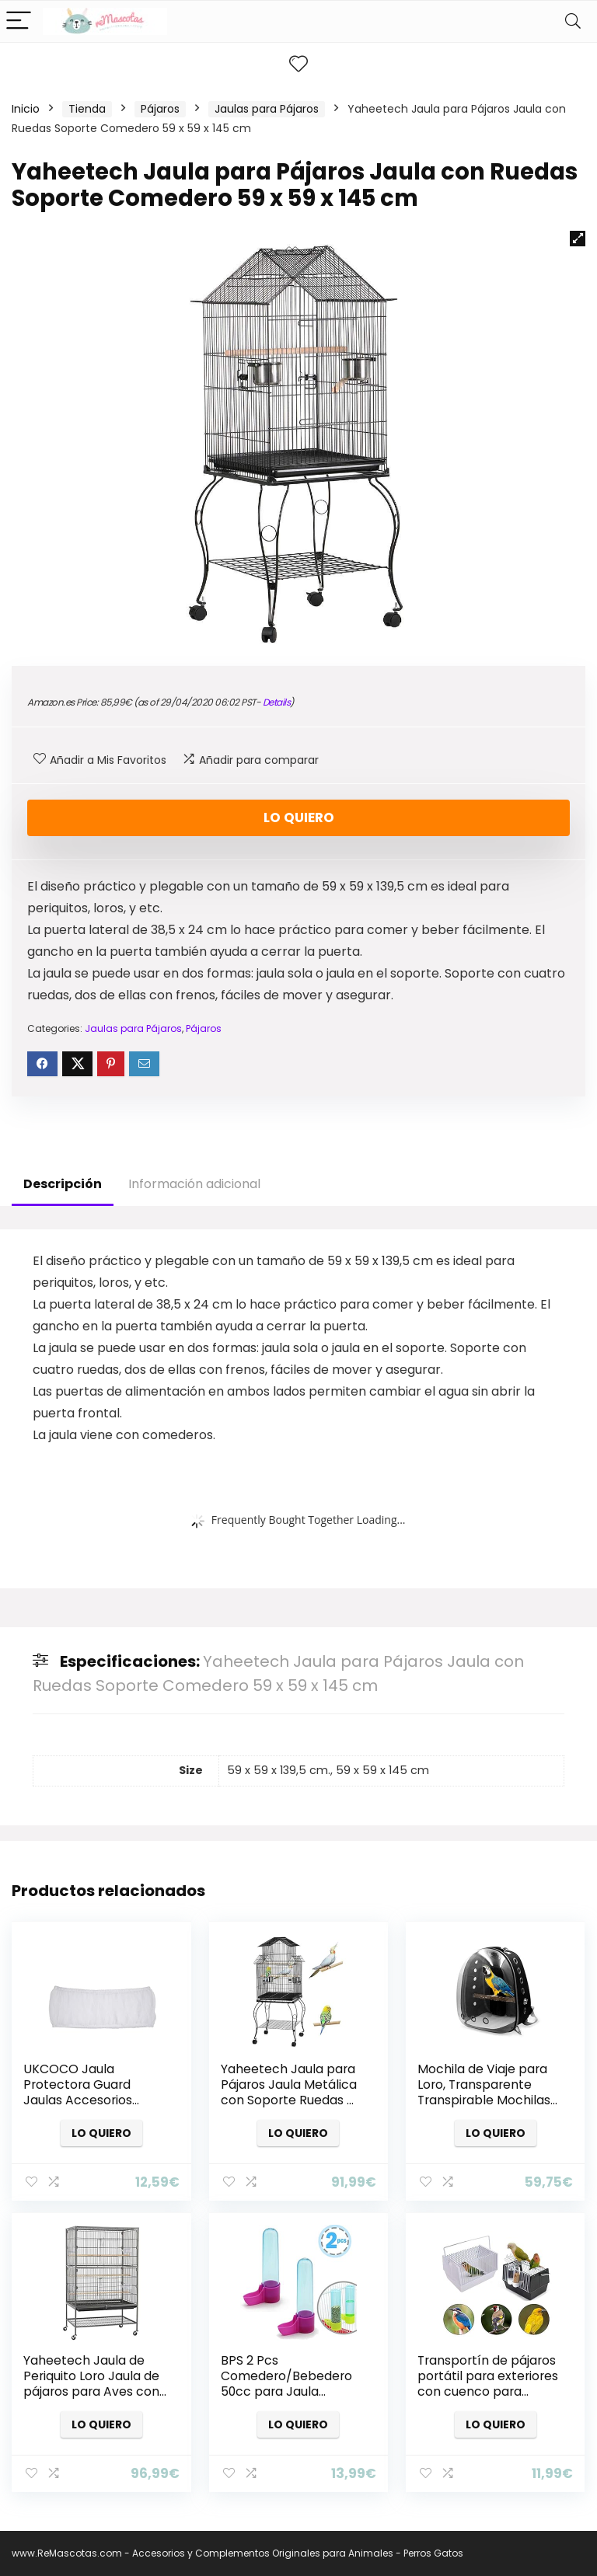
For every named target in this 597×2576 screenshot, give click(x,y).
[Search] (573, 21)
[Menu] (18, 21)
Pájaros (160, 109)
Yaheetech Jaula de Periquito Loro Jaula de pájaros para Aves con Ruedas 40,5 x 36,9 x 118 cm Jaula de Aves (91, 2391)
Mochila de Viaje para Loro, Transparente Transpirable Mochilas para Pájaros (483, 2092)
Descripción (62, 1184)
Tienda (87, 109)
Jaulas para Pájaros (267, 109)
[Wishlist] (298, 64)
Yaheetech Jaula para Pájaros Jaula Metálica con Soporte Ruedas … (289, 2084)
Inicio (26, 109)
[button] (577, 238)
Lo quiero (299, 817)
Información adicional (194, 1184)
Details (277, 702)
